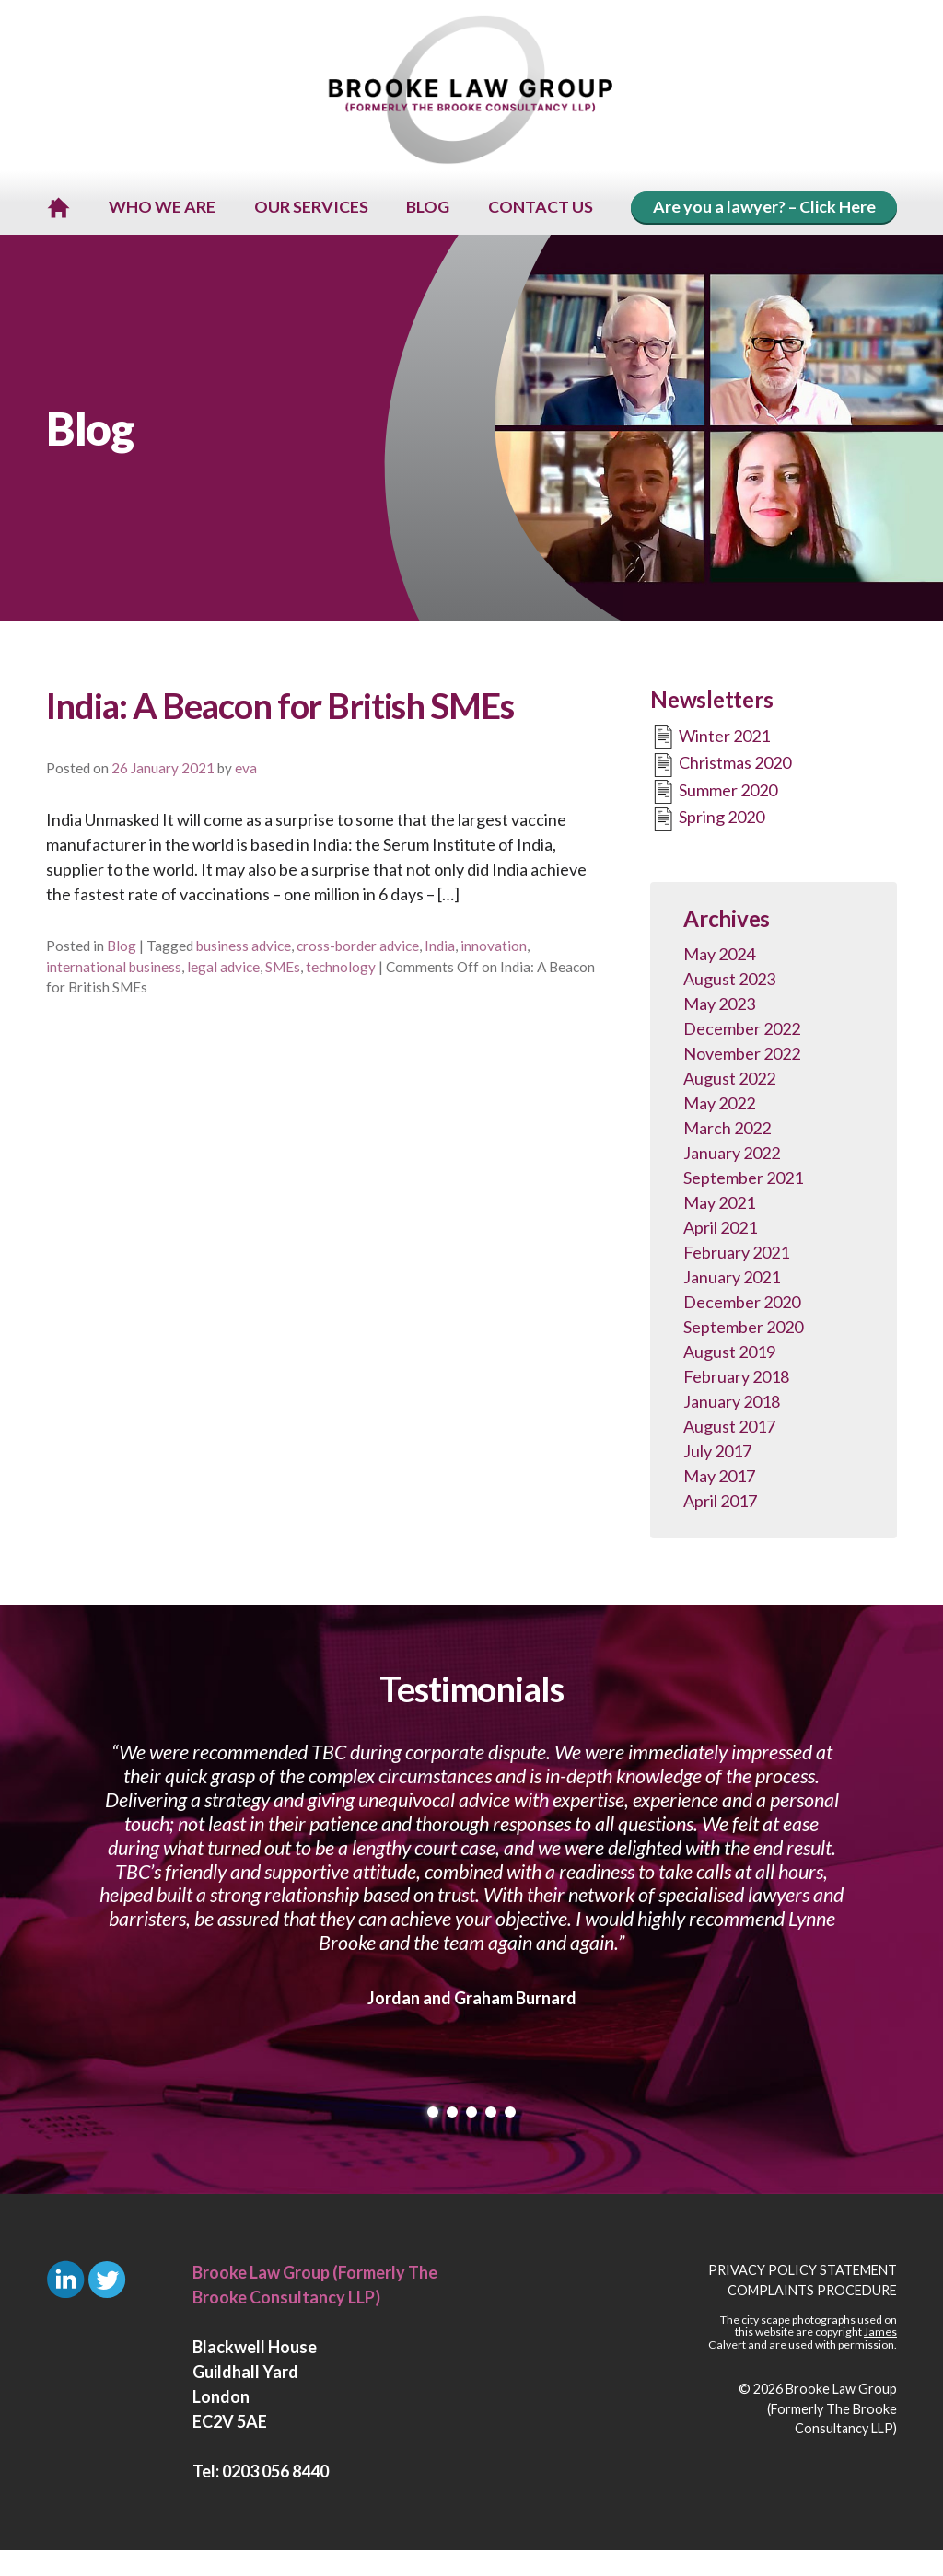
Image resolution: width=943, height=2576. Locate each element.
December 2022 (741, 1030)
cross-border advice (358, 947)
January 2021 (731, 1279)
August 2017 (729, 1428)
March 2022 (727, 1130)
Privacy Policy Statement (802, 2272)
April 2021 (720, 1229)
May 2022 (719, 1105)
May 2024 (719, 956)
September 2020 (743, 1328)
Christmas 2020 (720, 767)
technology (341, 967)
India (440, 947)
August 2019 (729, 1353)
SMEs (282, 967)
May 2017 (719, 1478)
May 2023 (719, 1005)
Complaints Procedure (812, 2292)
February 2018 (736, 1378)
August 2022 (729, 1080)
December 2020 (741, 1304)
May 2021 (719, 1204)
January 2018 (731, 1403)
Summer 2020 (713, 793)
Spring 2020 (707, 821)
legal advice (223, 967)
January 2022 (731, 1154)
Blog (121, 947)
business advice (243, 947)
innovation (493, 947)
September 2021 (743, 1179)
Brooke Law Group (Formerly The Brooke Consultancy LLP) (832, 2410)
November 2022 (741, 1055)
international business (113, 967)
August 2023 (729, 980)
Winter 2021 (710, 739)
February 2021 (736, 1254)
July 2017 (717, 1453)
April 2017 (720, 1502)
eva (246, 769)
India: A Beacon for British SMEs (280, 707)
